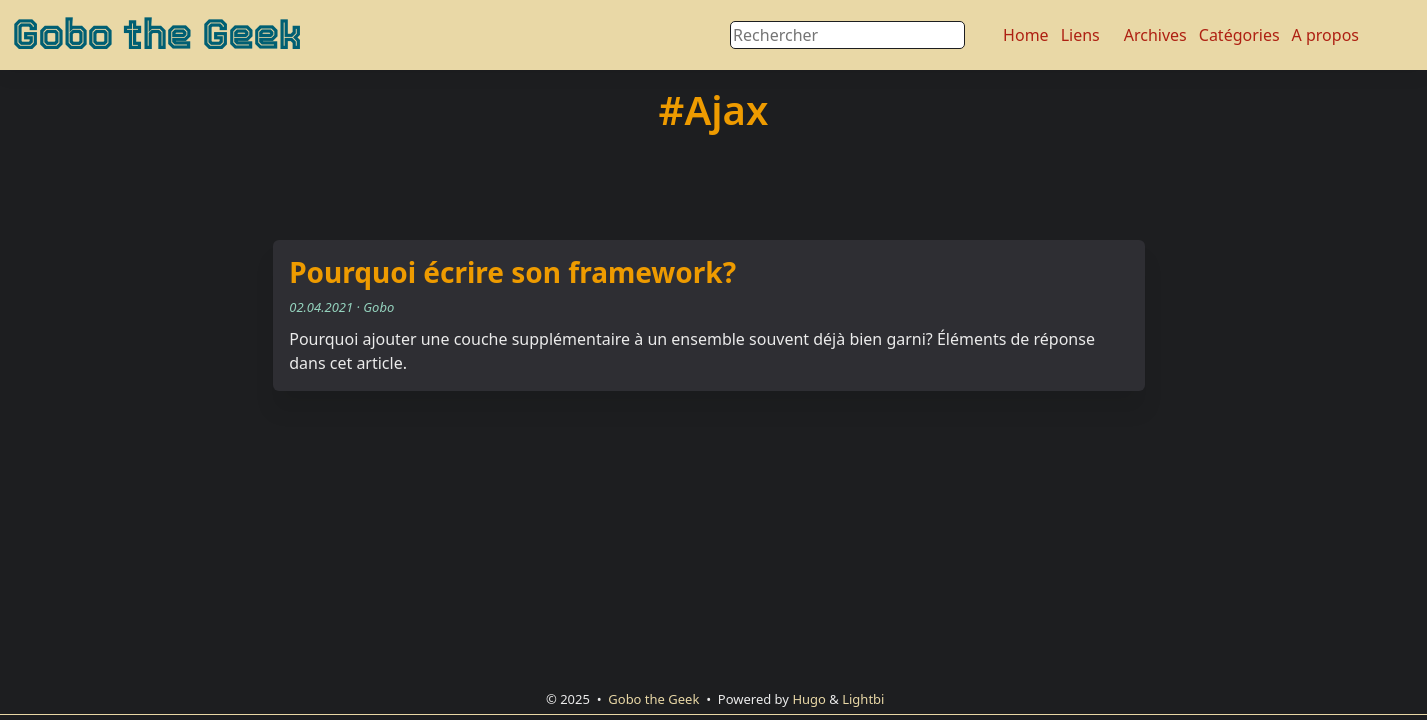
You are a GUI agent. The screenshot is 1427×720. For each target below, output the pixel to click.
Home (1026, 35)
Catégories (1239, 35)
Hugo (809, 699)
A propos (1325, 35)
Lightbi (863, 699)
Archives (1155, 35)
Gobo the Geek (156, 35)
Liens (1080, 35)
